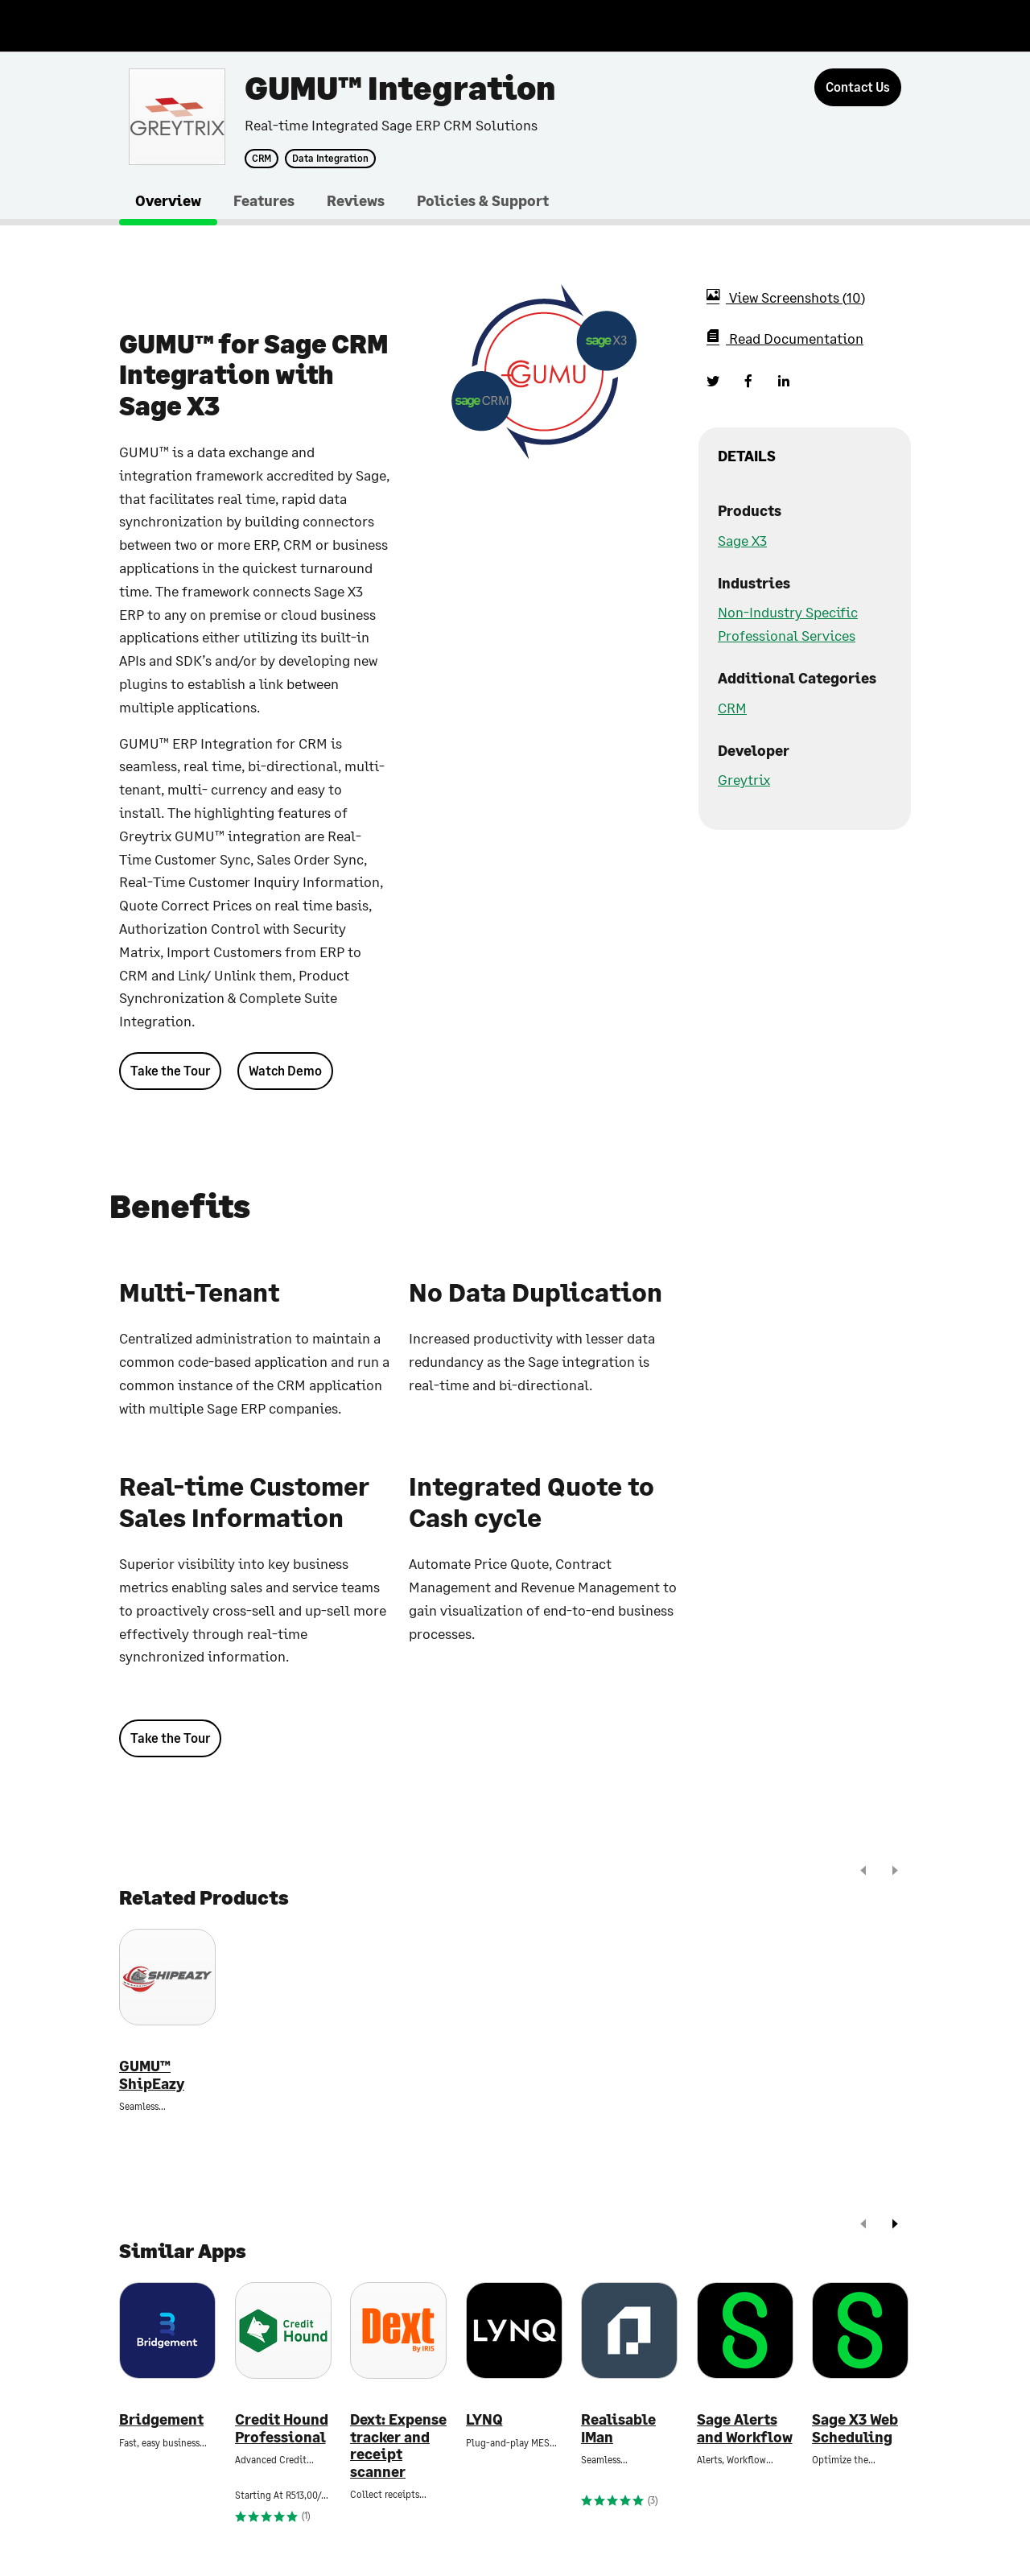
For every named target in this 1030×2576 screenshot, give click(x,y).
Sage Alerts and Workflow (745, 2428)
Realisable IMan (618, 2428)
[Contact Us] (857, 87)
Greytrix (744, 779)
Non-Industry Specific (788, 612)
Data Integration (330, 158)
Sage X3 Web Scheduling (855, 2428)
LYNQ (484, 2419)
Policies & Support (483, 200)
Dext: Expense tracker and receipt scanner (398, 2445)
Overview (168, 200)
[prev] (863, 1872)
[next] (895, 1872)
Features (264, 200)
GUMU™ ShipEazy (151, 2075)
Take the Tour (170, 1070)
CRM (261, 158)
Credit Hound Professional (281, 2428)
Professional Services (786, 635)
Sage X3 (742, 540)
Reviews (356, 200)
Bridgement (161, 2419)
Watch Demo (285, 1070)
